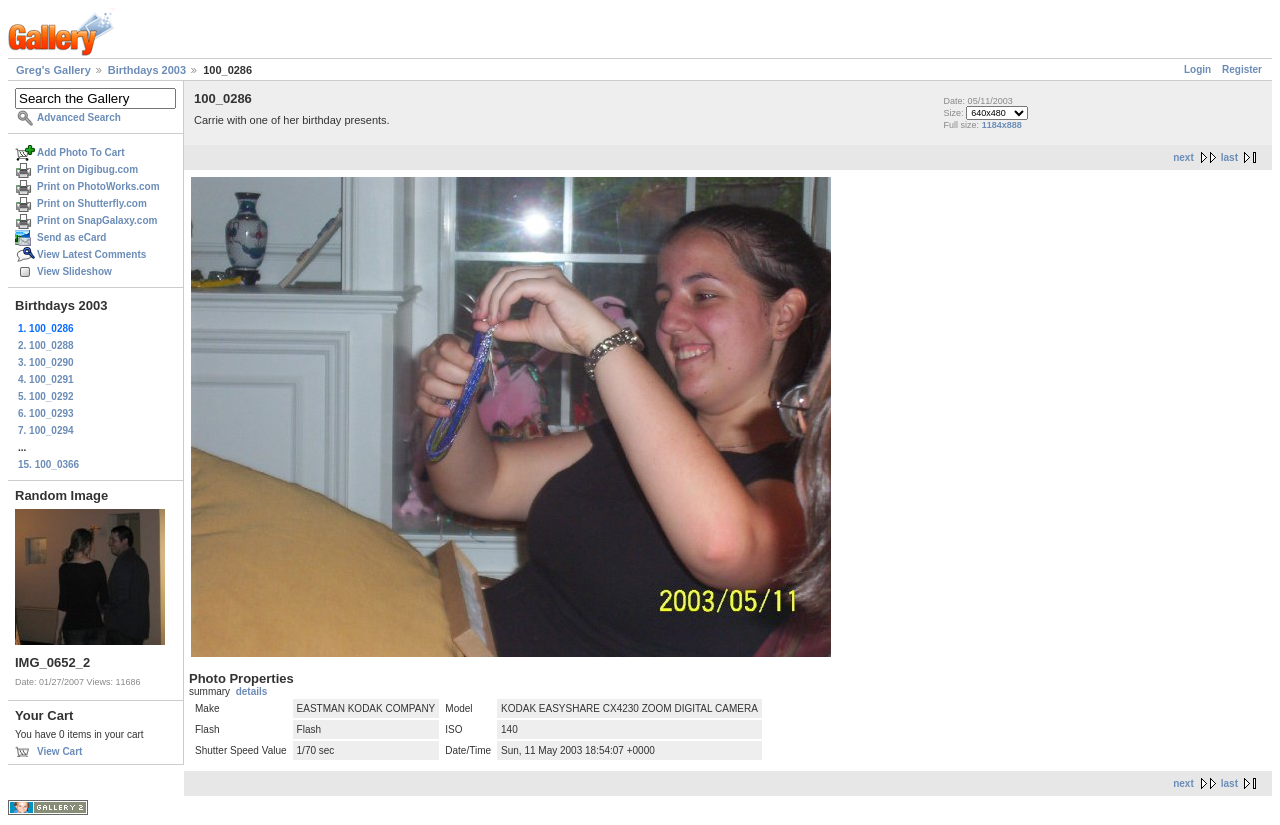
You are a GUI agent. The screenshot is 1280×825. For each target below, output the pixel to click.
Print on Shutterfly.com (92, 203)
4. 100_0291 (46, 379)
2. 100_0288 (46, 345)
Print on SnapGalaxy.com (97, 220)
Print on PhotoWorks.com (98, 186)
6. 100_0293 (46, 413)
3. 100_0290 (46, 362)
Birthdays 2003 (147, 70)
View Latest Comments (91, 254)
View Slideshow (74, 271)
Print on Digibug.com (87, 169)
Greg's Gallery (53, 70)
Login (1197, 69)
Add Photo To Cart (81, 152)
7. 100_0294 (46, 430)
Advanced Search (79, 117)
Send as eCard (71, 237)
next (1183, 157)
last (1229, 157)
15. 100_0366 (48, 464)
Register (1242, 69)
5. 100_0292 (46, 396)
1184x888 (1002, 125)
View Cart (59, 751)
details (252, 691)
